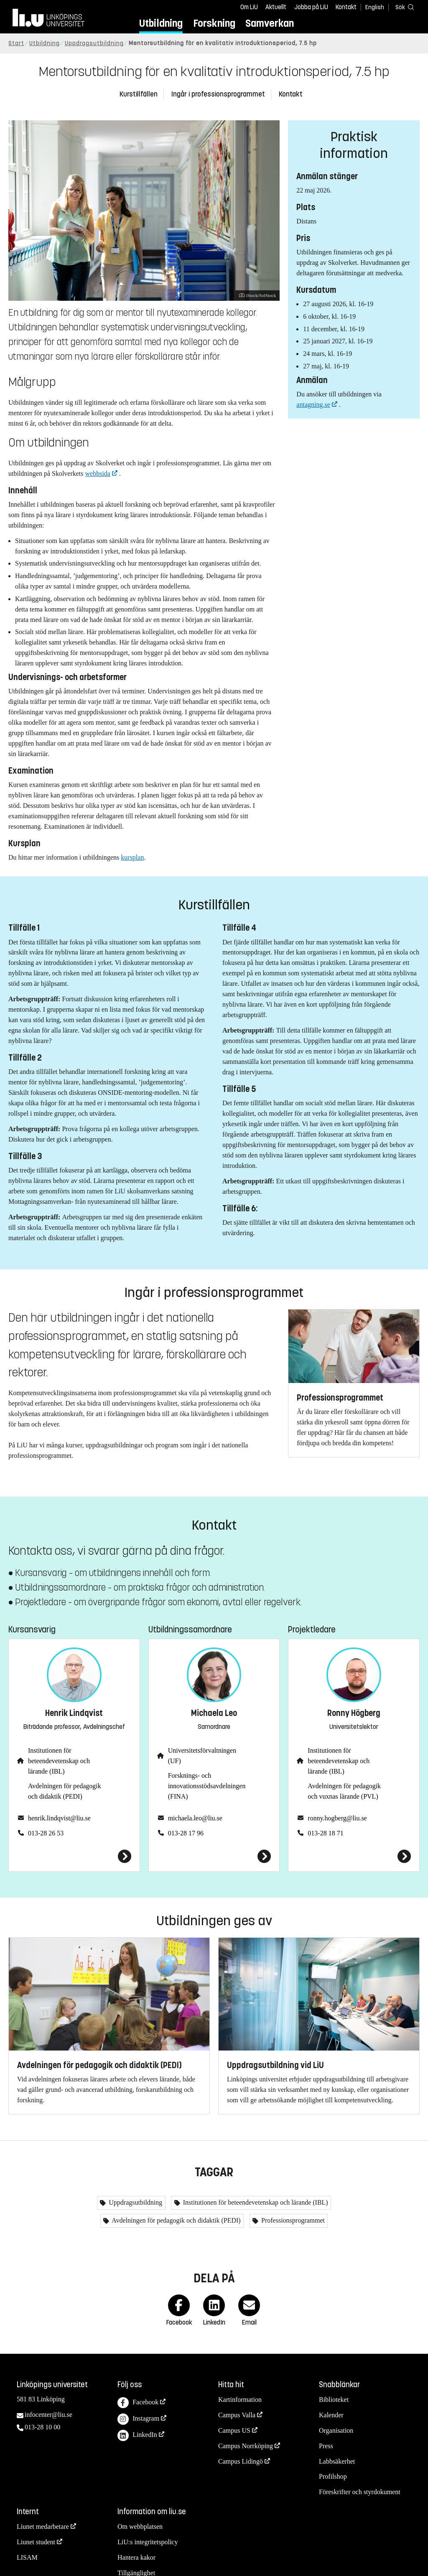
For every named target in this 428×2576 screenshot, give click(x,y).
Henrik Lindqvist (74, 1713)
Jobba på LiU (311, 7)
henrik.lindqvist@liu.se (59, 1818)
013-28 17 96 (186, 1833)
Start (16, 43)
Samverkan (269, 23)
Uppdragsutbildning (94, 43)
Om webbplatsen (140, 2526)
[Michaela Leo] (214, 1856)
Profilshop (333, 2476)
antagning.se (313, 404)
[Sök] (402, 7)
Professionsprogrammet (292, 2220)
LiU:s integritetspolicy (147, 2542)
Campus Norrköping (245, 2445)
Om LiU (249, 7)
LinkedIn (137, 2435)
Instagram (138, 2419)
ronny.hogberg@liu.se (337, 1818)
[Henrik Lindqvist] (74, 1856)
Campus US (234, 2430)
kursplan (132, 857)
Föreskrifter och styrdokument (359, 2491)
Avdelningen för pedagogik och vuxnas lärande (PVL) (344, 1791)
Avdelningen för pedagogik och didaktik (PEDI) (64, 1791)
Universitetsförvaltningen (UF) (202, 1755)
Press (326, 2445)
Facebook (137, 2402)
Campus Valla (236, 2415)
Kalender (331, 2415)
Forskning (214, 23)
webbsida (97, 473)
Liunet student (36, 2542)
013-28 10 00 (42, 2427)
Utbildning (161, 23)
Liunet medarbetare (43, 2526)
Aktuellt (275, 7)
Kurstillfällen (139, 94)
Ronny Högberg (353, 1713)
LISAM (27, 2557)
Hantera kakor (136, 2557)
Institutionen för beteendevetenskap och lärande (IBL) (59, 1761)
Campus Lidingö (240, 2461)
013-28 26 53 (46, 1833)
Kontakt (346, 7)
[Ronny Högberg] (354, 1856)
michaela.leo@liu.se (195, 1818)
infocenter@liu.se (48, 2414)
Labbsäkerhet (337, 2461)
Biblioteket (334, 2399)
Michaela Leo (214, 1713)
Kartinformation (240, 2399)
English (374, 7)
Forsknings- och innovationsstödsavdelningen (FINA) (207, 1786)
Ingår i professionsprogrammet (218, 94)
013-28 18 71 (325, 1833)
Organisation (336, 2430)
